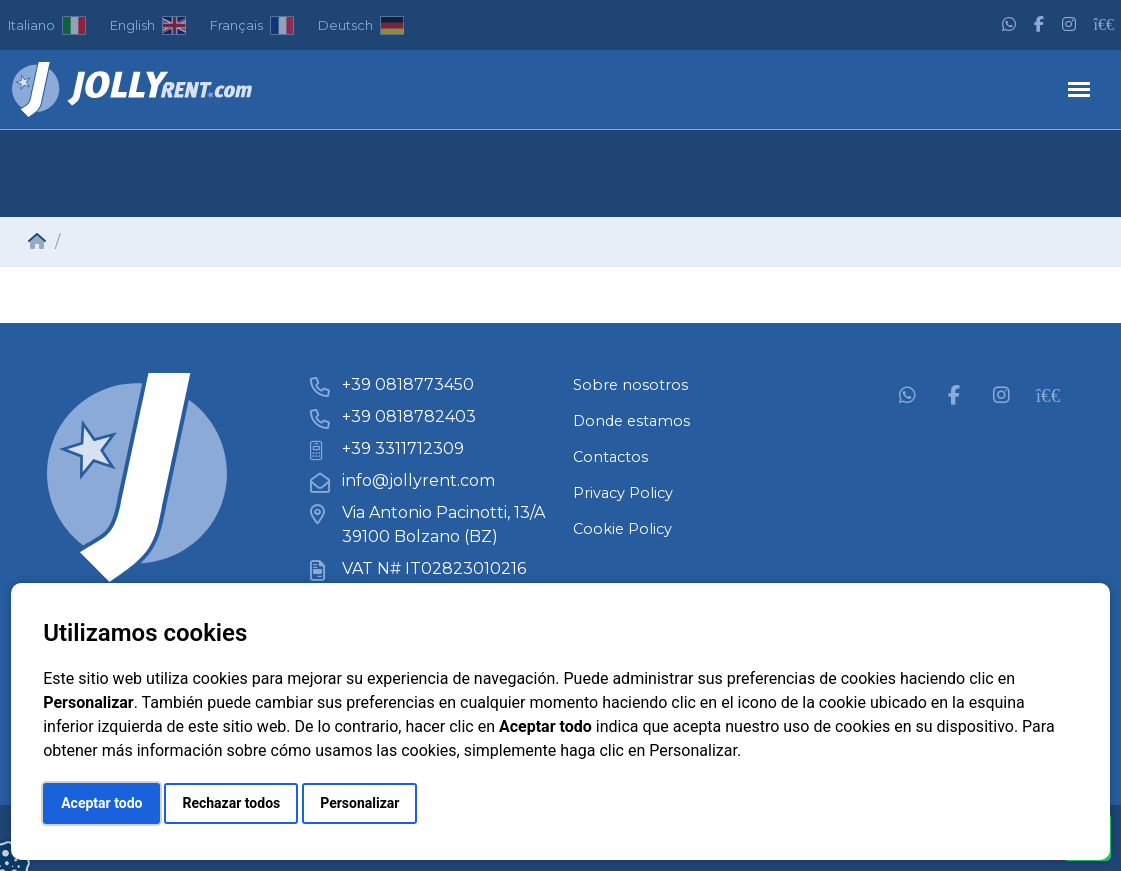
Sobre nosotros (630, 385)
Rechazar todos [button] (231, 803)
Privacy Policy (623, 493)
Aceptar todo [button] (101, 803)
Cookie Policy (622, 529)
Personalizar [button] (359, 803)
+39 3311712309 (403, 448)
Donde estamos (631, 421)
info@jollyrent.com (418, 480)
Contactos (610, 457)
